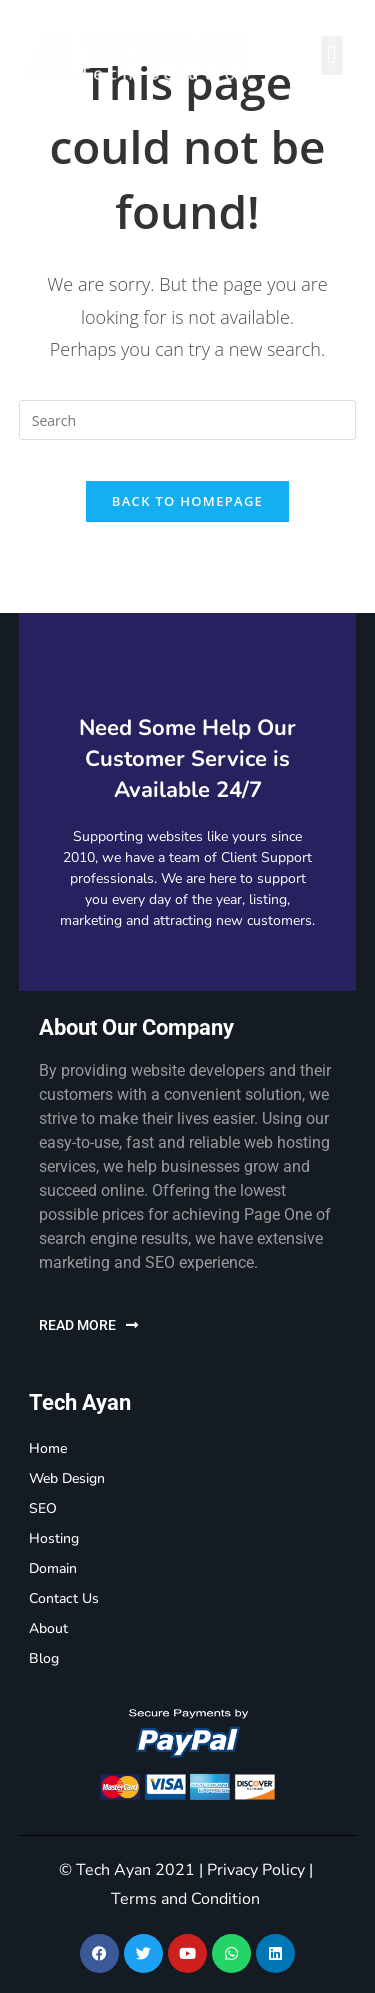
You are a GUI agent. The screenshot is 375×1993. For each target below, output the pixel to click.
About (48, 1628)
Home (48, 1448)
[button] (332, 55)
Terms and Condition (185, 1899)
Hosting (54, 1538)
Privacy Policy (256, 1870)
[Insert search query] (188, 420)
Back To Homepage (187, 501)
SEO (43, 1508)
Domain (53, 1568)
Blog (44, 1658)
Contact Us (64, 1598)
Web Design (67, 1478)
